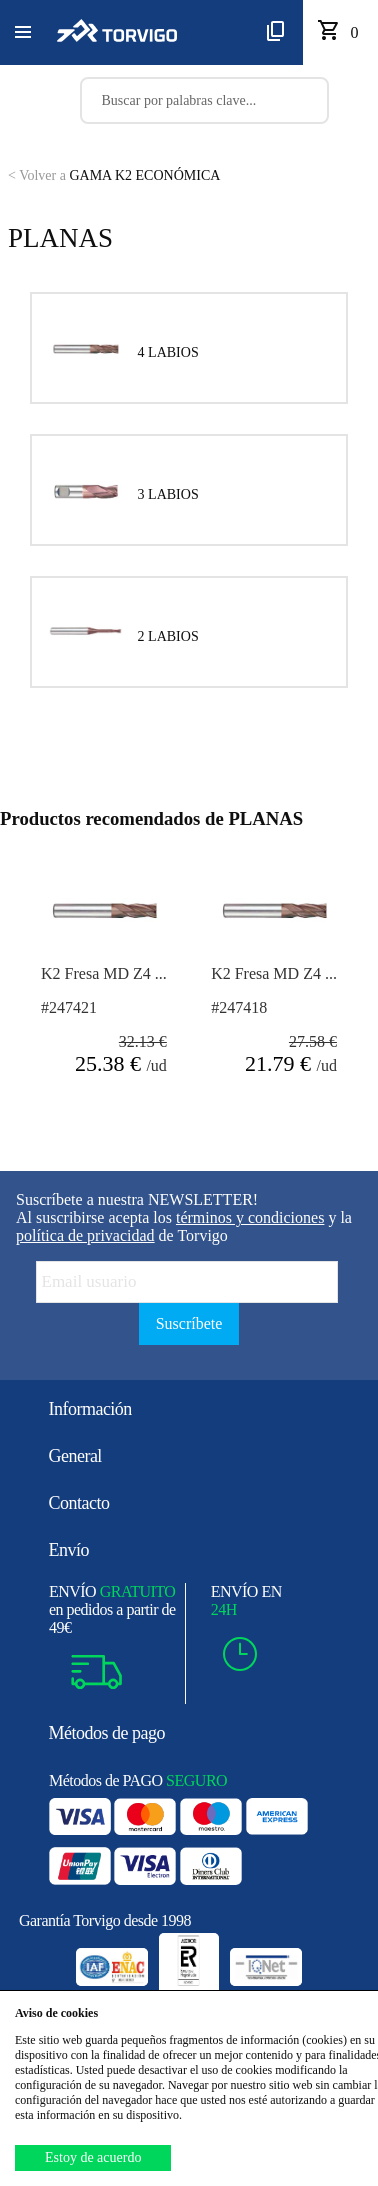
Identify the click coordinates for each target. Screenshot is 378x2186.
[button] (23, 33)
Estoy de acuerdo (93, 2157)
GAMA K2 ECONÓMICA (114, 175)
